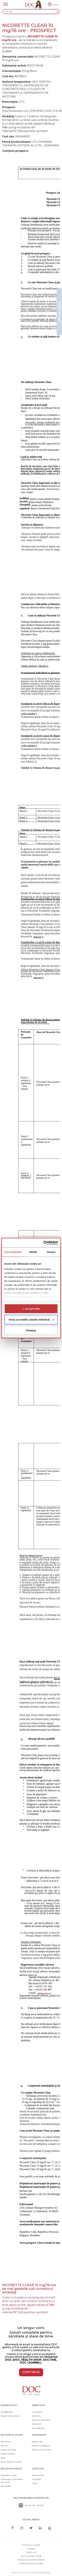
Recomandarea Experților (31, 2497)
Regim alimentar (8, 2450)
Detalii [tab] (33, 1252)
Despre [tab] (51, 1252)
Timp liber (36, 2479)
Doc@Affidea (7, 2412)
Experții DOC (9, 2405)
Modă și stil (37, 2441)
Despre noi (31, 2552)
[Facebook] (12, 2528)
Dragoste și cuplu (9, 2475)
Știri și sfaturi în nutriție (11, 2462)
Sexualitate (6, 2486)
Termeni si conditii (31, 2545)
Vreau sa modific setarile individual (31, 1319)
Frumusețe (39, 2434)
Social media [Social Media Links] (31, 2519)
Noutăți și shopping (41, 2446)
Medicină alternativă (41, 2420)
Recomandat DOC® (31, 2556)
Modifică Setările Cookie (31, 2563)
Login (55, 5)
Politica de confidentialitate (31, 2559)
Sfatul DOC (37, 2424)
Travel (34, 2483)
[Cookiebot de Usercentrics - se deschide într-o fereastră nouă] (44, 1243)
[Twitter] (31, 2528)
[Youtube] (49, 2528)
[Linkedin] (40, 2528)
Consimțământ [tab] (13, 1252)
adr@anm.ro (44, 1993)
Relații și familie (11, 2468)
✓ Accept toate (31, 1308)
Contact (31, 2548)
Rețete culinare (8, 2454)
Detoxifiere (6, 2441)
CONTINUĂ (31, 2372)
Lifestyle (38, 2468)
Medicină (36, 2416)
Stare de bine (38, 2475)
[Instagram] (21, 2528)
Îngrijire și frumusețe (41, 2450)
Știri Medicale (38, 2428)
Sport (3, 2458)
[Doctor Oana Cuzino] (35, 5)
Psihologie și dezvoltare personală (12, 2480)
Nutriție (4, 2446)
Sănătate (38, 2405)
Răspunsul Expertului (10, 2416)
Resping (31, 1330)
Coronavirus (37, 2412)
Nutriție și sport (12, 2434)
